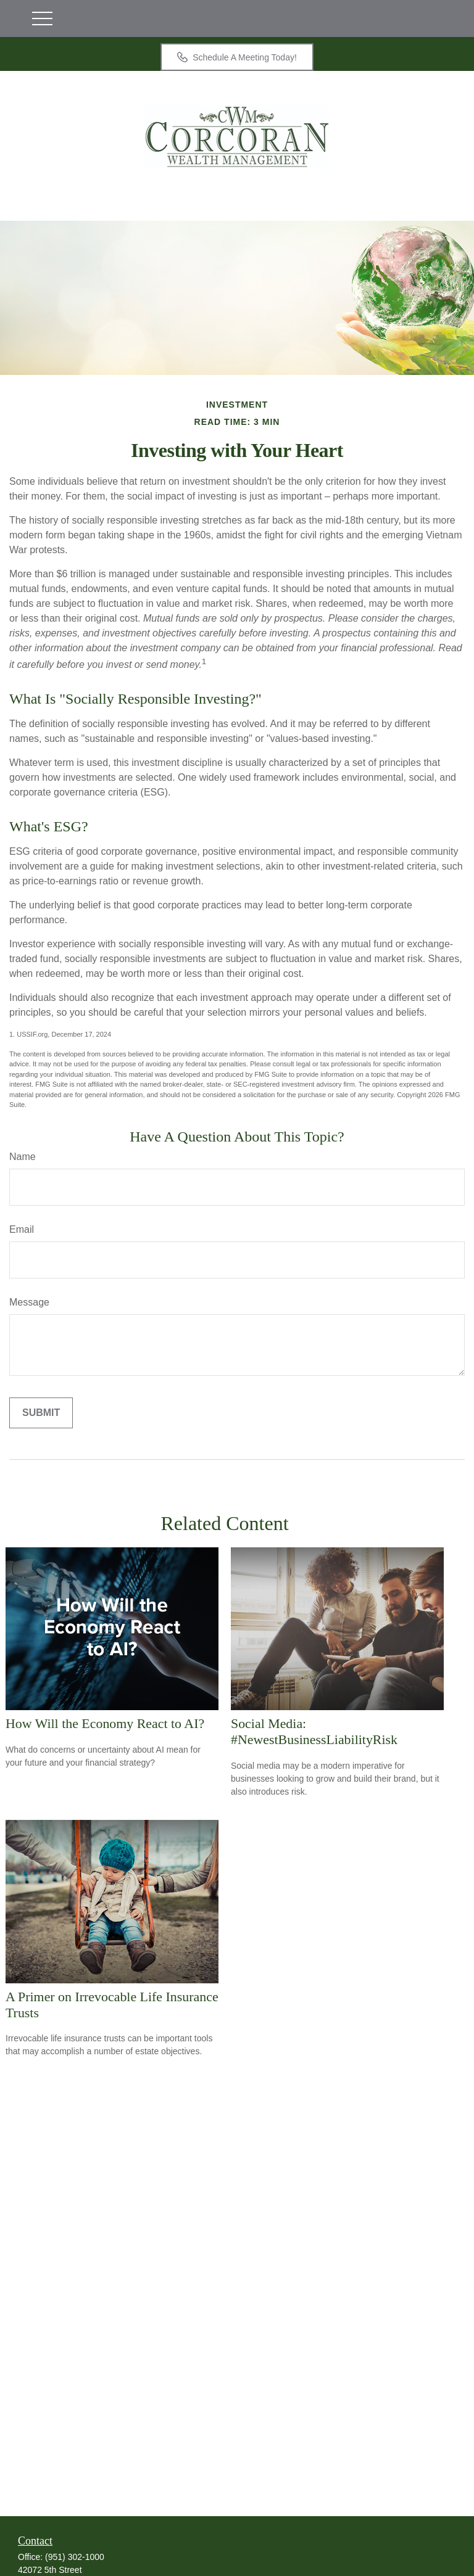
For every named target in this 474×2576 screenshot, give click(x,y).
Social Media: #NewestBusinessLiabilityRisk (314, 1731)
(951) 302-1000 (74, 2557)
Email (21, 1229)
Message (29, 1302)
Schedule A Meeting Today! (237, 57)
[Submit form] (41, 1412)
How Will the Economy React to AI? (105, 1723)
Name (22, 1156)
